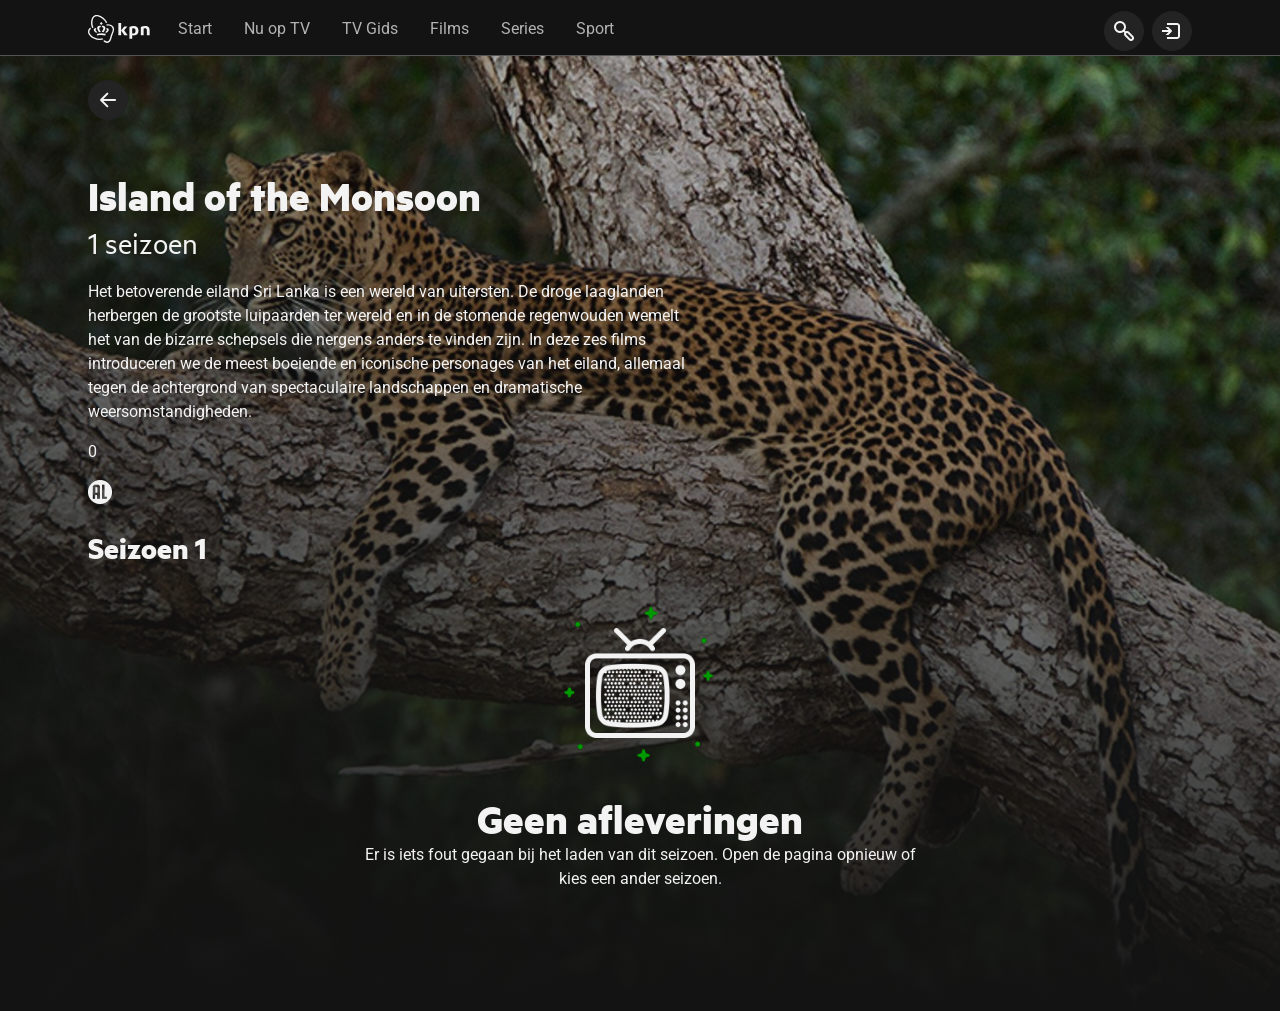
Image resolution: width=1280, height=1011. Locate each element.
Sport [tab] (595, 28)
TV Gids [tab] (370, 28)
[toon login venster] (1172, 31)
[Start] (119, 31)
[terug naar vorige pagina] (108, 100)
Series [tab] (522, 28)
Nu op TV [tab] (277, 28)
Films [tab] (449, 28)
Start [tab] (195, 28)
